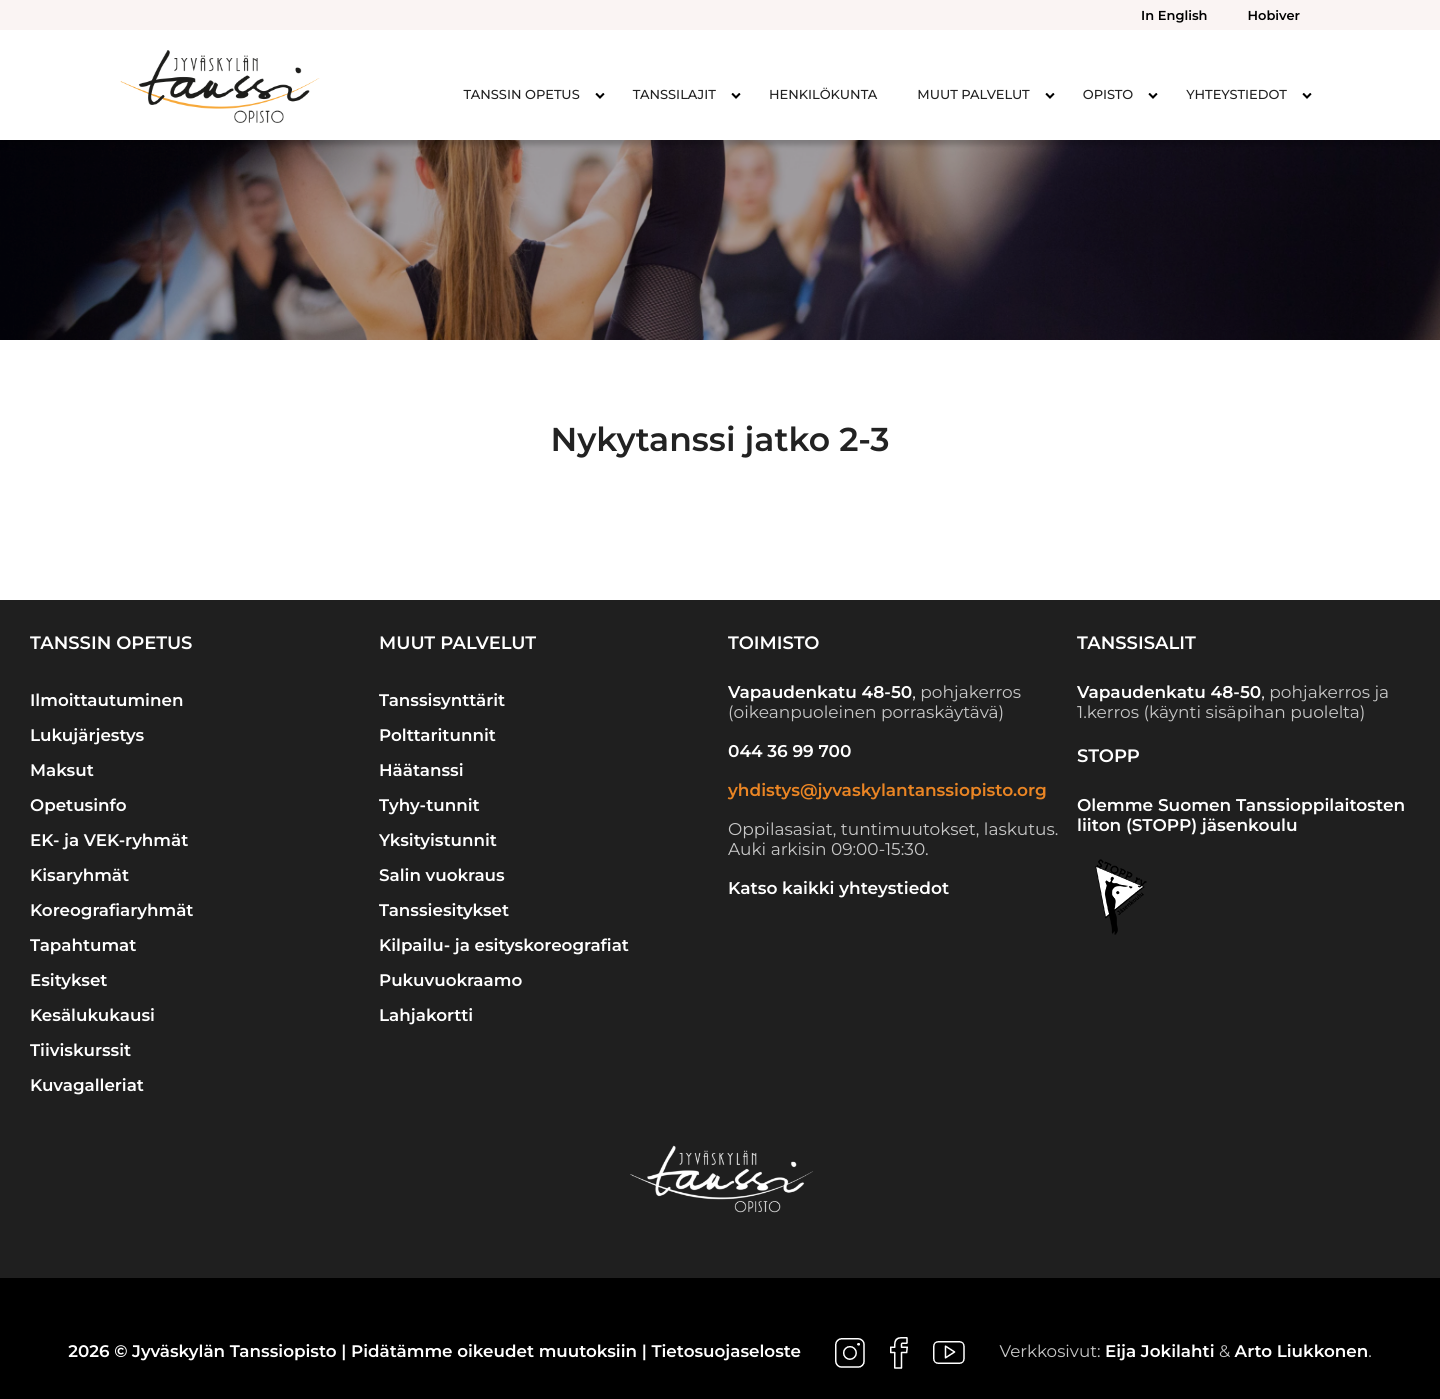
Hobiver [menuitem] (1274, 16)
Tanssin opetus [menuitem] (522, 95)
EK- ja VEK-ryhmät (109, 841)
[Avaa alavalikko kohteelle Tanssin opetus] (600, 95)
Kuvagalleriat (87, 1086)
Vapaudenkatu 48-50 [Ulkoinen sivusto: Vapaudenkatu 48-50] (820, 693)
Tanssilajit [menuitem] (674, 95)
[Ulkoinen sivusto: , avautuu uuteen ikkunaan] (852, 1353)
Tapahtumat (83, 946)
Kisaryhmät (79, 876)
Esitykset (68, 981)
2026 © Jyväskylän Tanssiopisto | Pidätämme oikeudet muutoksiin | (359, 1353)
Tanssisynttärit (442, 701)
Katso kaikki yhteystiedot (838, 889)
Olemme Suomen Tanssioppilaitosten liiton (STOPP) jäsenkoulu (1241, 816)
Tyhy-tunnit (429, 806)
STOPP (1108, 756)
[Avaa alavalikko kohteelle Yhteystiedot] (1307, 95)
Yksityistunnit (438, 841)
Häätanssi (421, 771)
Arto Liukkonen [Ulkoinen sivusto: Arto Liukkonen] (1302, 1353)
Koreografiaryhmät (111, 911)
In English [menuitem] (1174, 16)
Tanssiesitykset (444, 911)
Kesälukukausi (92, 1016)
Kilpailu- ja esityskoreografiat (504, 946)
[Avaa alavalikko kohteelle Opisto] (1153, 95)
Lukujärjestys (87, 736)
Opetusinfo (78, 806)
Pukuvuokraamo (450, 981)
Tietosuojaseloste (726, 1353)
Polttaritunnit (437, 736)
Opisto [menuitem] (1108, 95)
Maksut (62, 771)
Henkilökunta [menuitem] (823, 95)
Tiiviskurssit (80, 1051)
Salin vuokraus (442, 876)
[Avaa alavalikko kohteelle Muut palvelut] (1050, 95)
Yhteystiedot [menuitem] (1236, 95)
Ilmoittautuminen (106, 701)
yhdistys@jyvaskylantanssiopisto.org (887, 791)
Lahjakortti (426, 1016)
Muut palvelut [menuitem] (973, 95)
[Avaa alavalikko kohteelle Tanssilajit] (736, 95)
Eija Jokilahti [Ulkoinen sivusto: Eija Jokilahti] (1160, 1353)
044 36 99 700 (789, 752)
